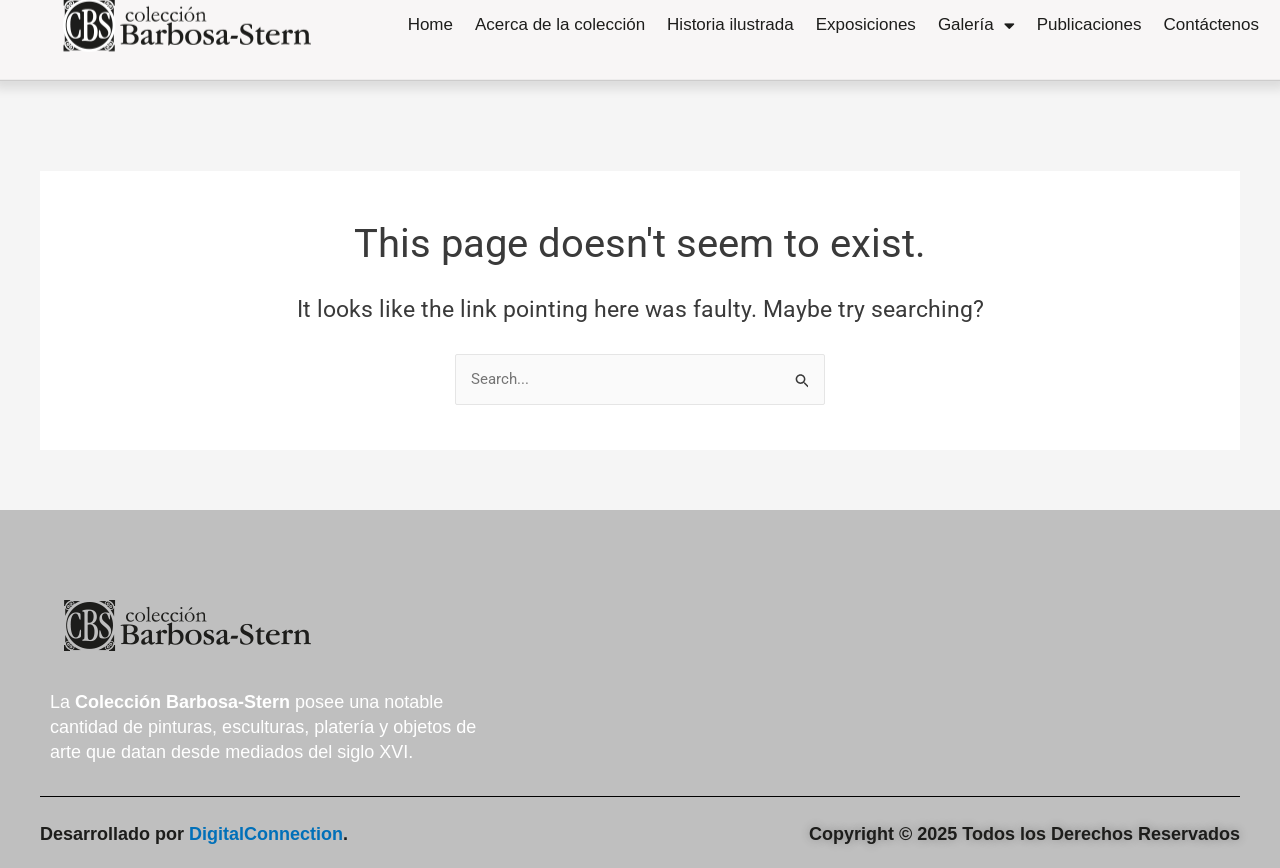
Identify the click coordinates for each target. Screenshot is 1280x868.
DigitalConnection (266, 834)
